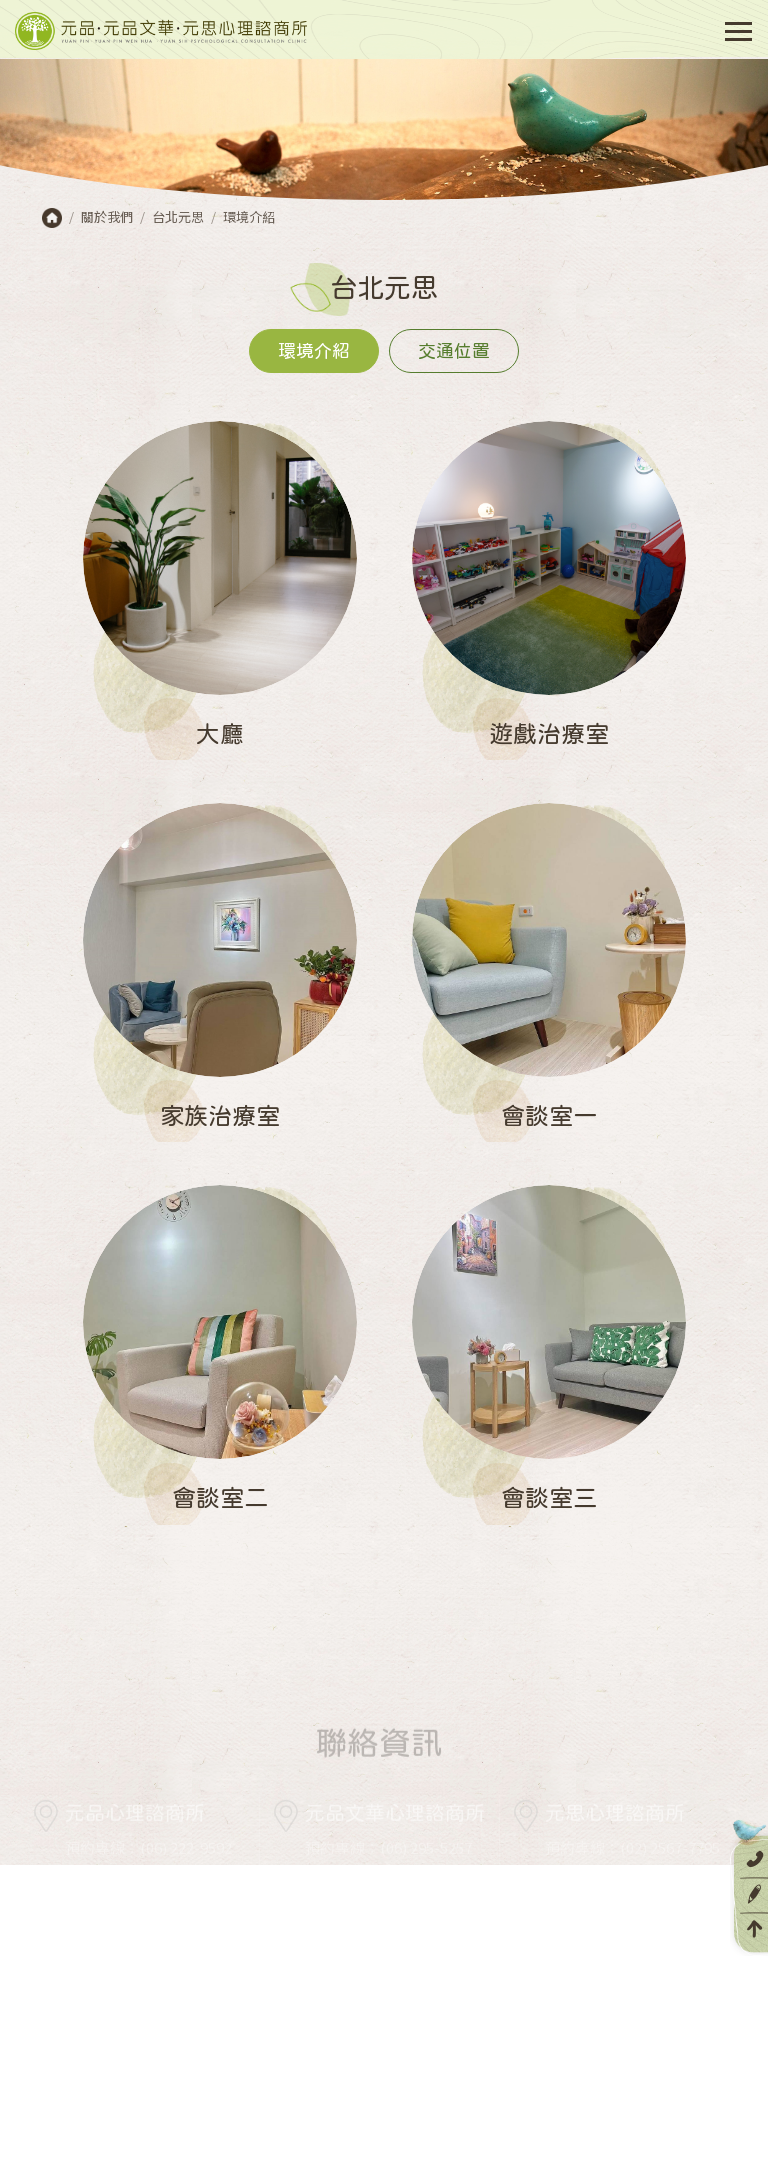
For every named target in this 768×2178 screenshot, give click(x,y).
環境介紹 (249, 216)
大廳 (220, 733)
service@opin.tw (185, 1900)
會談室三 (549, 1497)
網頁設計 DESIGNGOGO (515, 2148)
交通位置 (454, 350)
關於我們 (107, 216)
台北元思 (178, 216)
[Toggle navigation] (737, 31)
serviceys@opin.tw (611, 1924)
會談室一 (549, 1115)
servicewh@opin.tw (374, 1900)
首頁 (52, 218)
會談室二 (220, 1497)
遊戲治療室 (549, 733)
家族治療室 (220, 1115)
